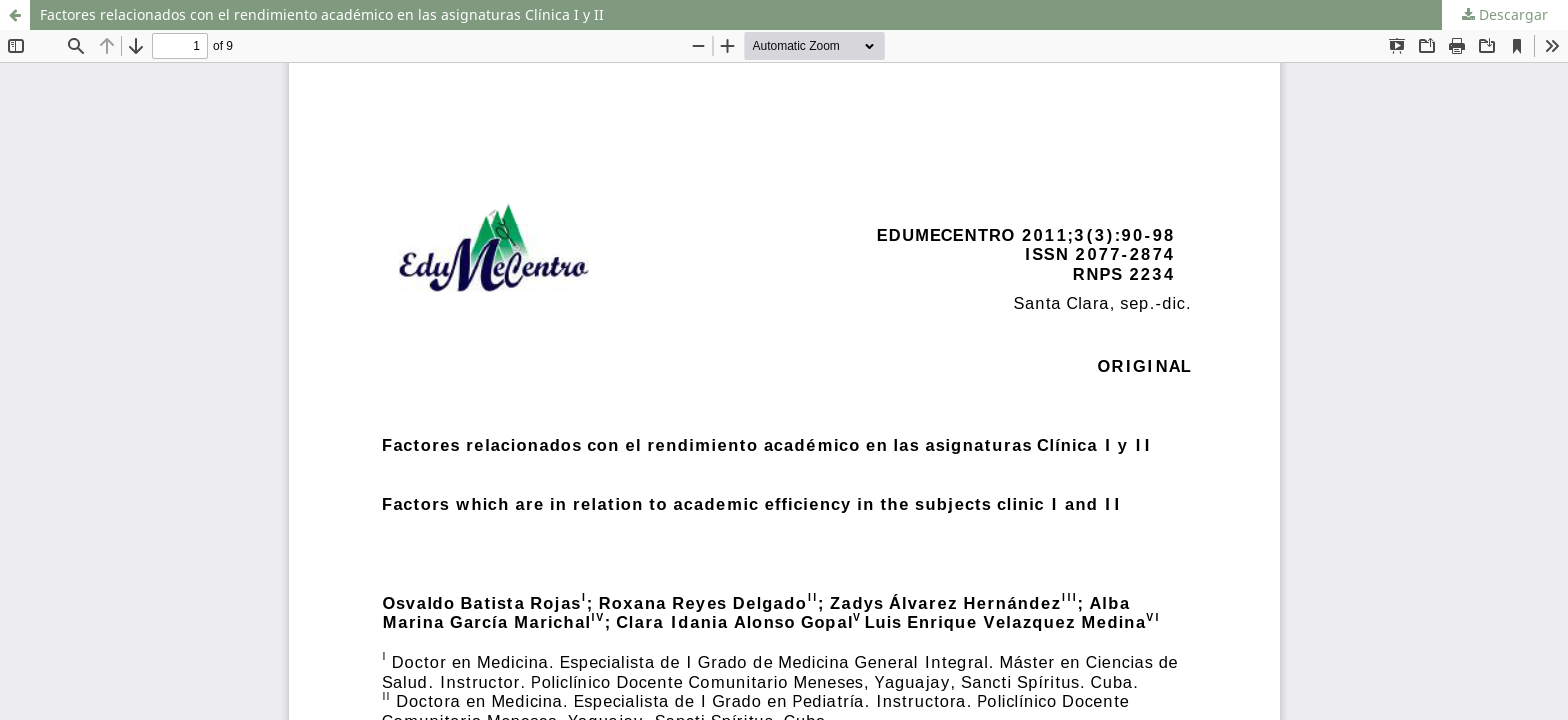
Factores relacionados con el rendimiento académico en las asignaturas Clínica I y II (322, 14)
